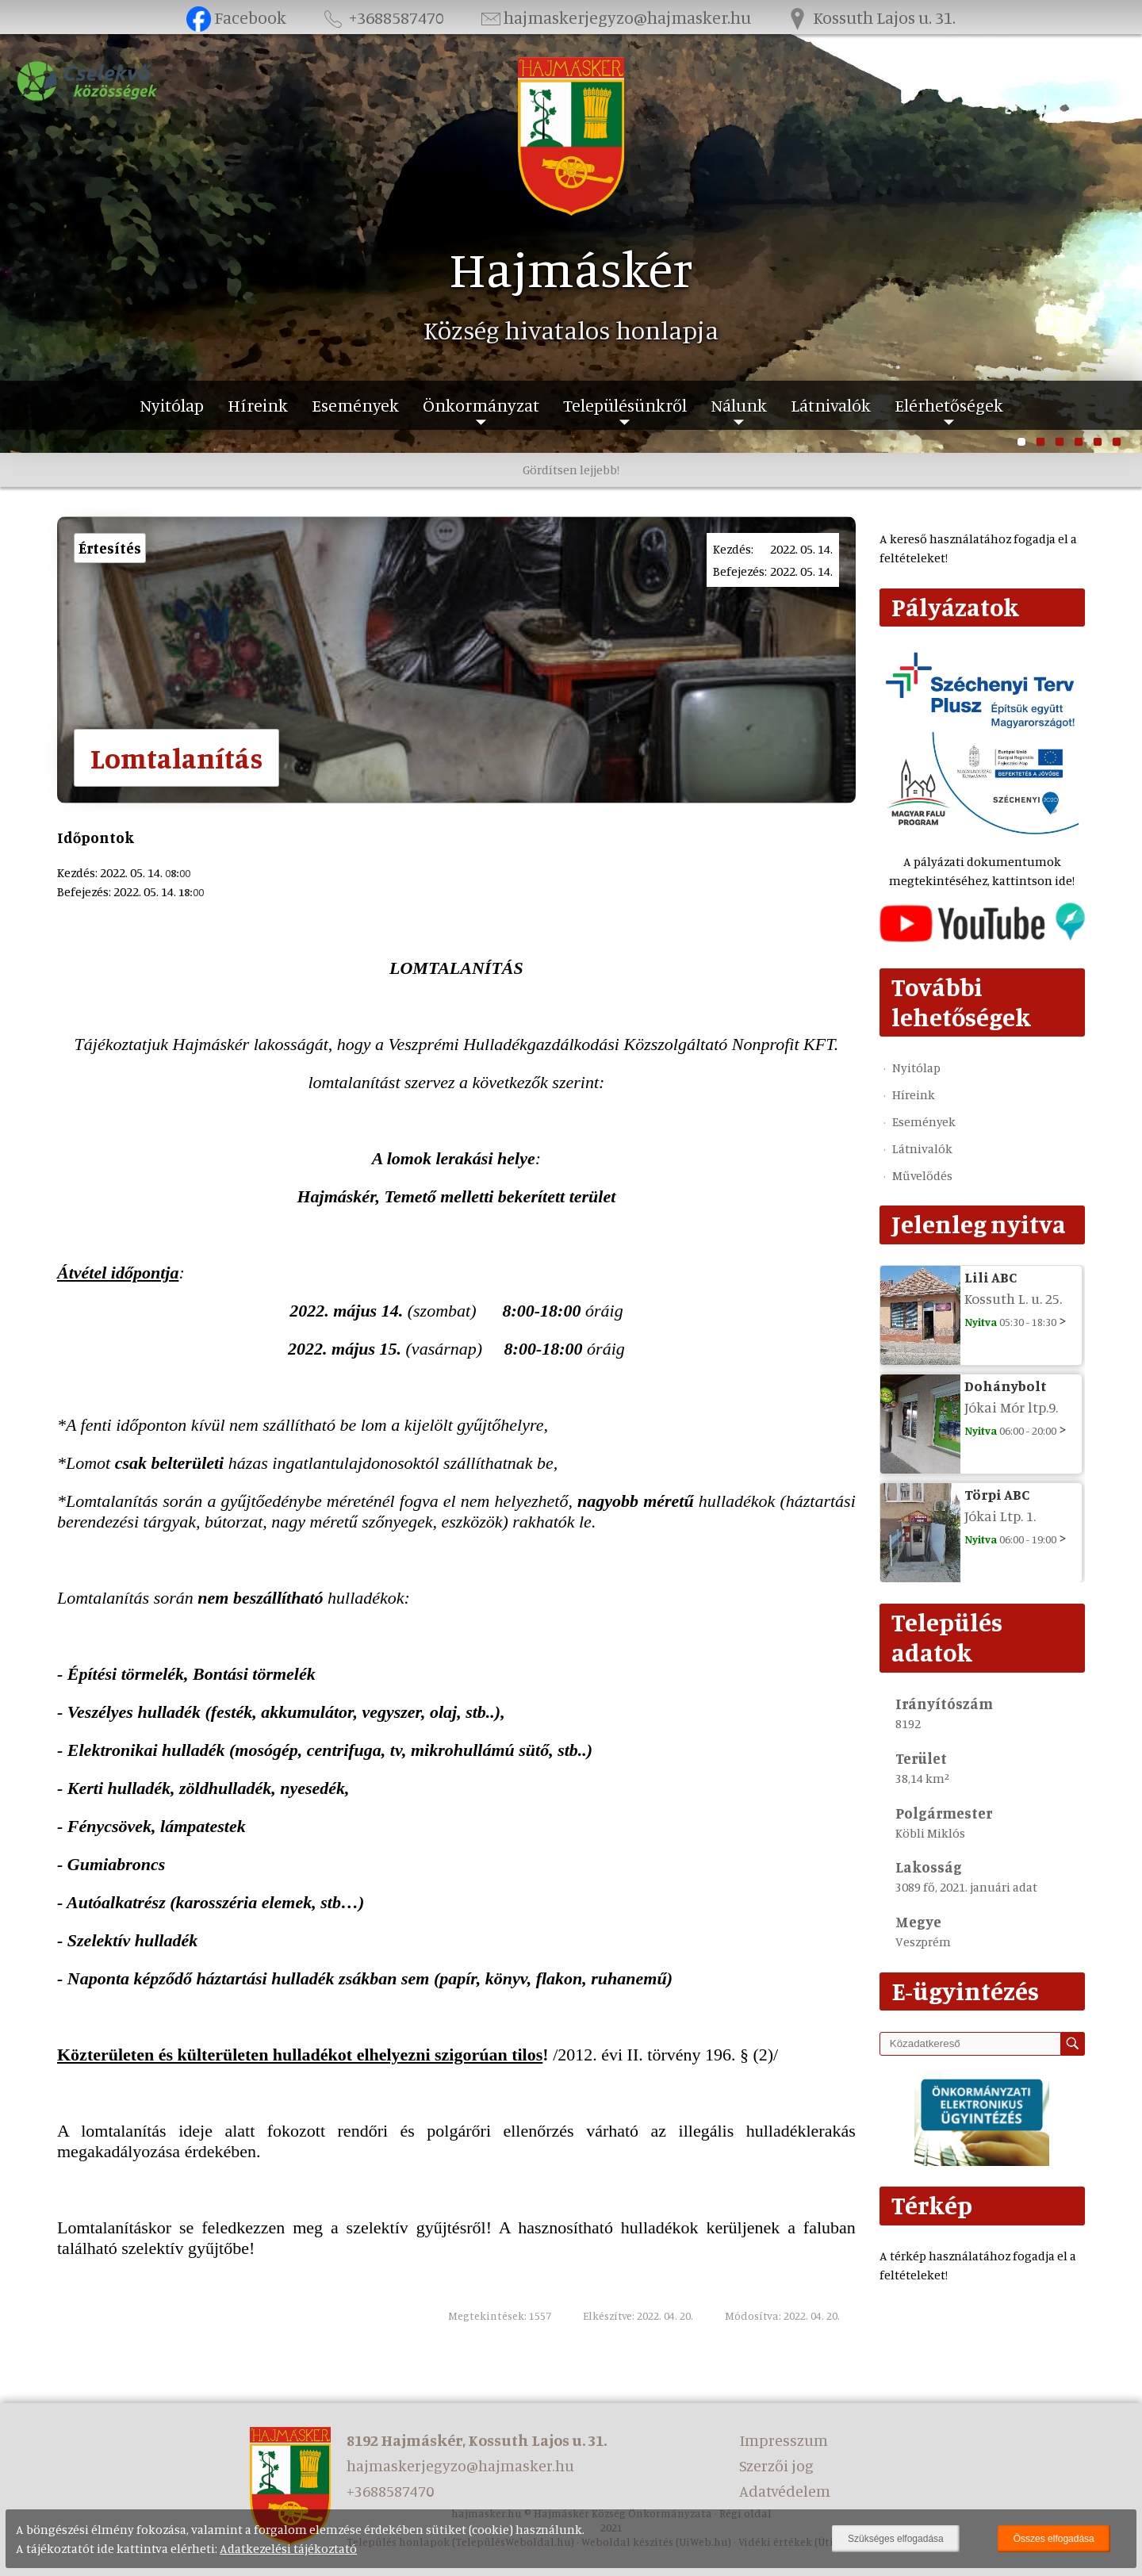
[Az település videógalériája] (982, 937)
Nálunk (739, 405)
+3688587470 (382, 17)
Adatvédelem (784, 2491)
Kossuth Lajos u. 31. (870, 17)
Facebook (236, 17)
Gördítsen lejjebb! (571, 469)
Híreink (258, 405)
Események (355, 405)
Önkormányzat (481, 405)
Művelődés (922, 1175)
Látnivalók (831, 405)
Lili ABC (990, 1277)
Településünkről (625, 405)
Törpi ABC (996, 1494)
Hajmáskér (571, 268)
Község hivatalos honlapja (571, 330)
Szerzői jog (776, 2465)
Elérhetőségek (949, 405)
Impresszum (783, 2440)
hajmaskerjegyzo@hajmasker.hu (614, 17)
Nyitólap (172, 405)
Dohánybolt (1005, 1385)
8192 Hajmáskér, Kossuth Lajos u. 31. (477, 2440)
